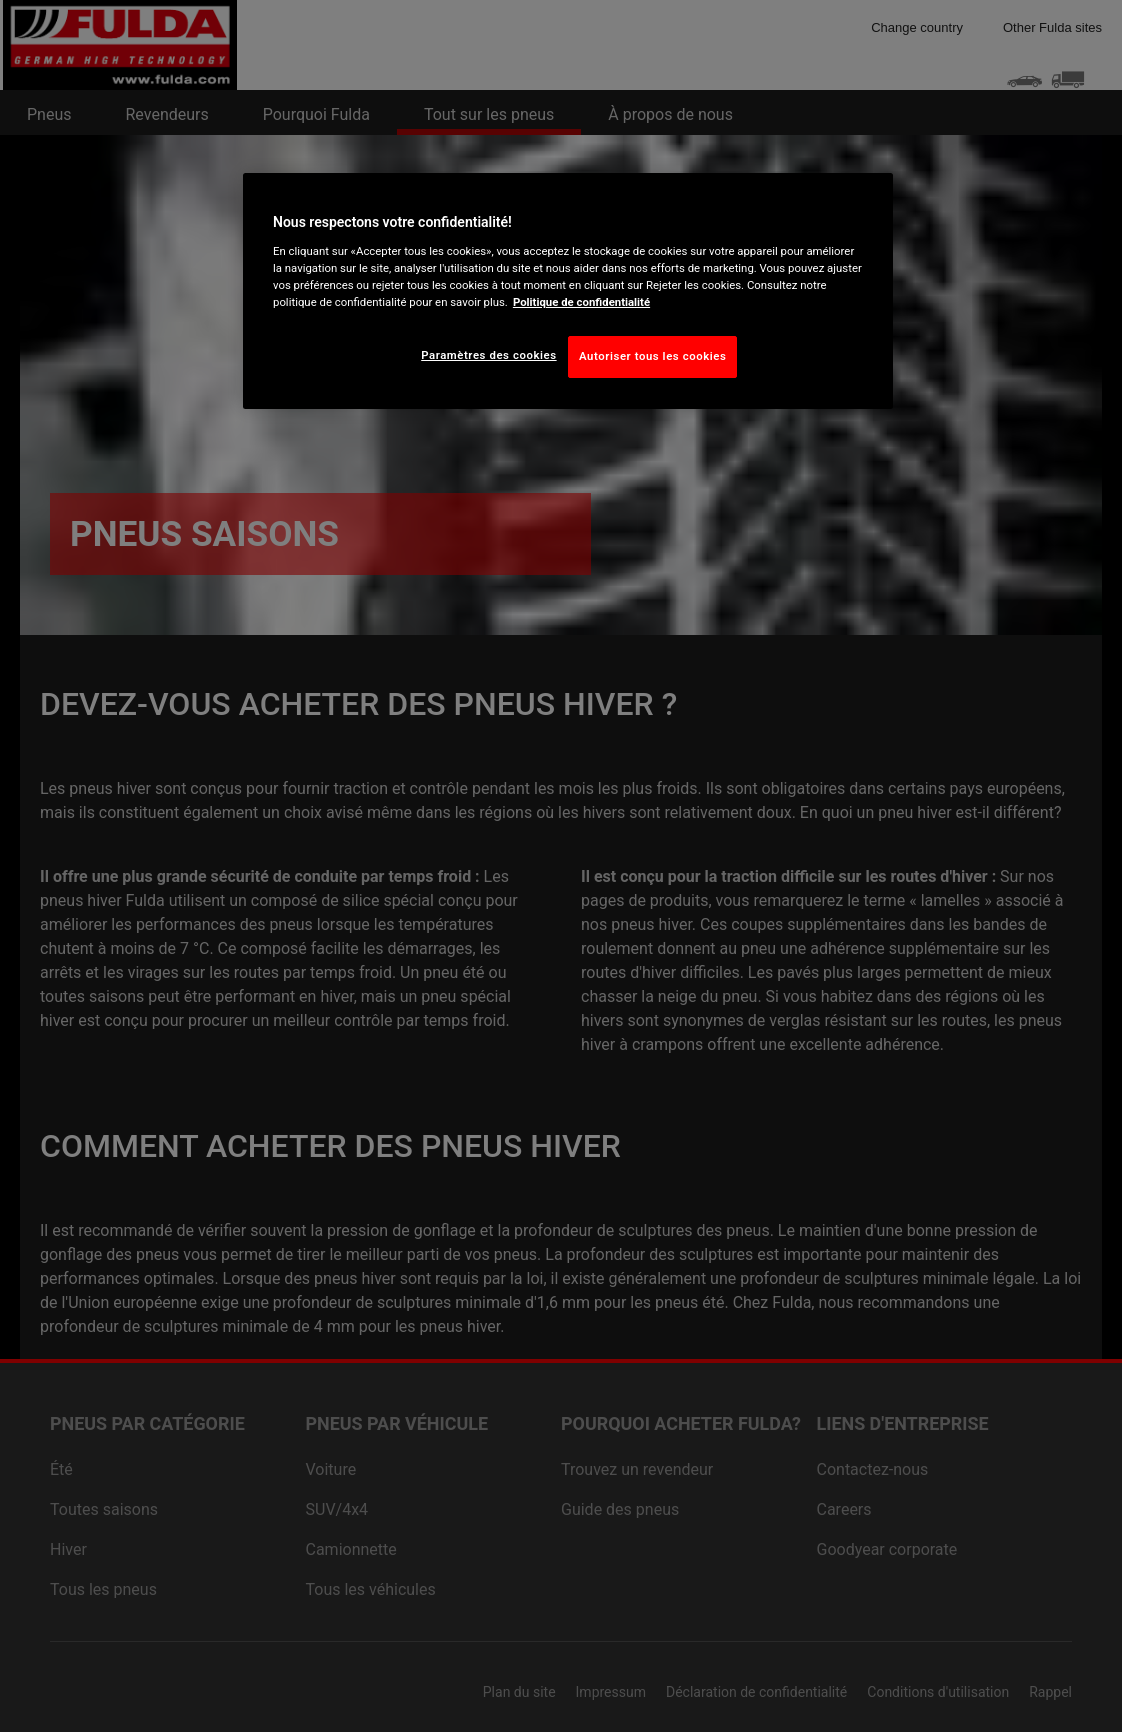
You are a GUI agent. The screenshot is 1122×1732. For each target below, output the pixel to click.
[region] (568, 291)
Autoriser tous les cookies (652, 356)
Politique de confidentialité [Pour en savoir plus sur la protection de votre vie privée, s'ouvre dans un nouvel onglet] (581, 302)
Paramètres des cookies (488, 355)
